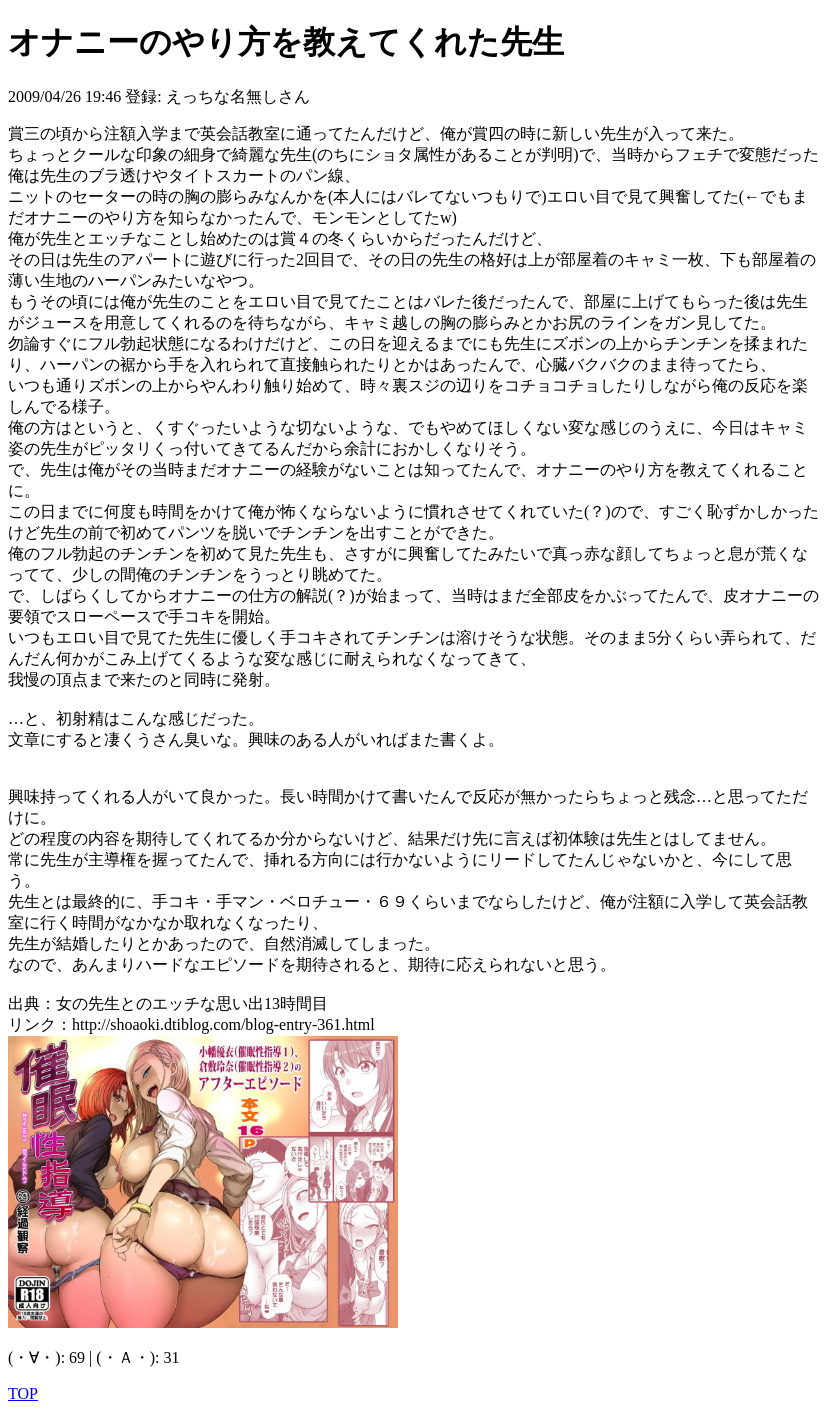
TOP (23, 1393)
